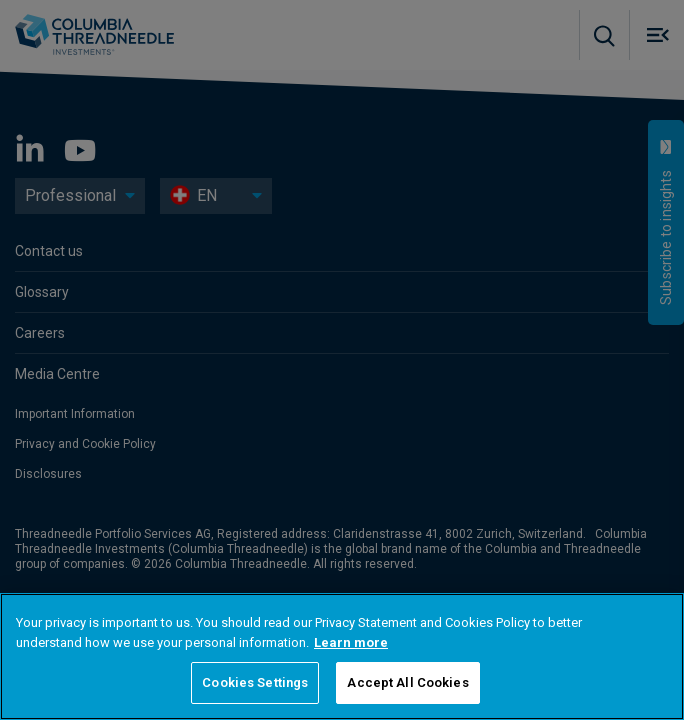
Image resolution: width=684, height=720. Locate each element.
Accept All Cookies (407, 682)
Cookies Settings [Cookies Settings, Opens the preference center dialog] (255, 682)
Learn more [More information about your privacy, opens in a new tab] (351, 642)
